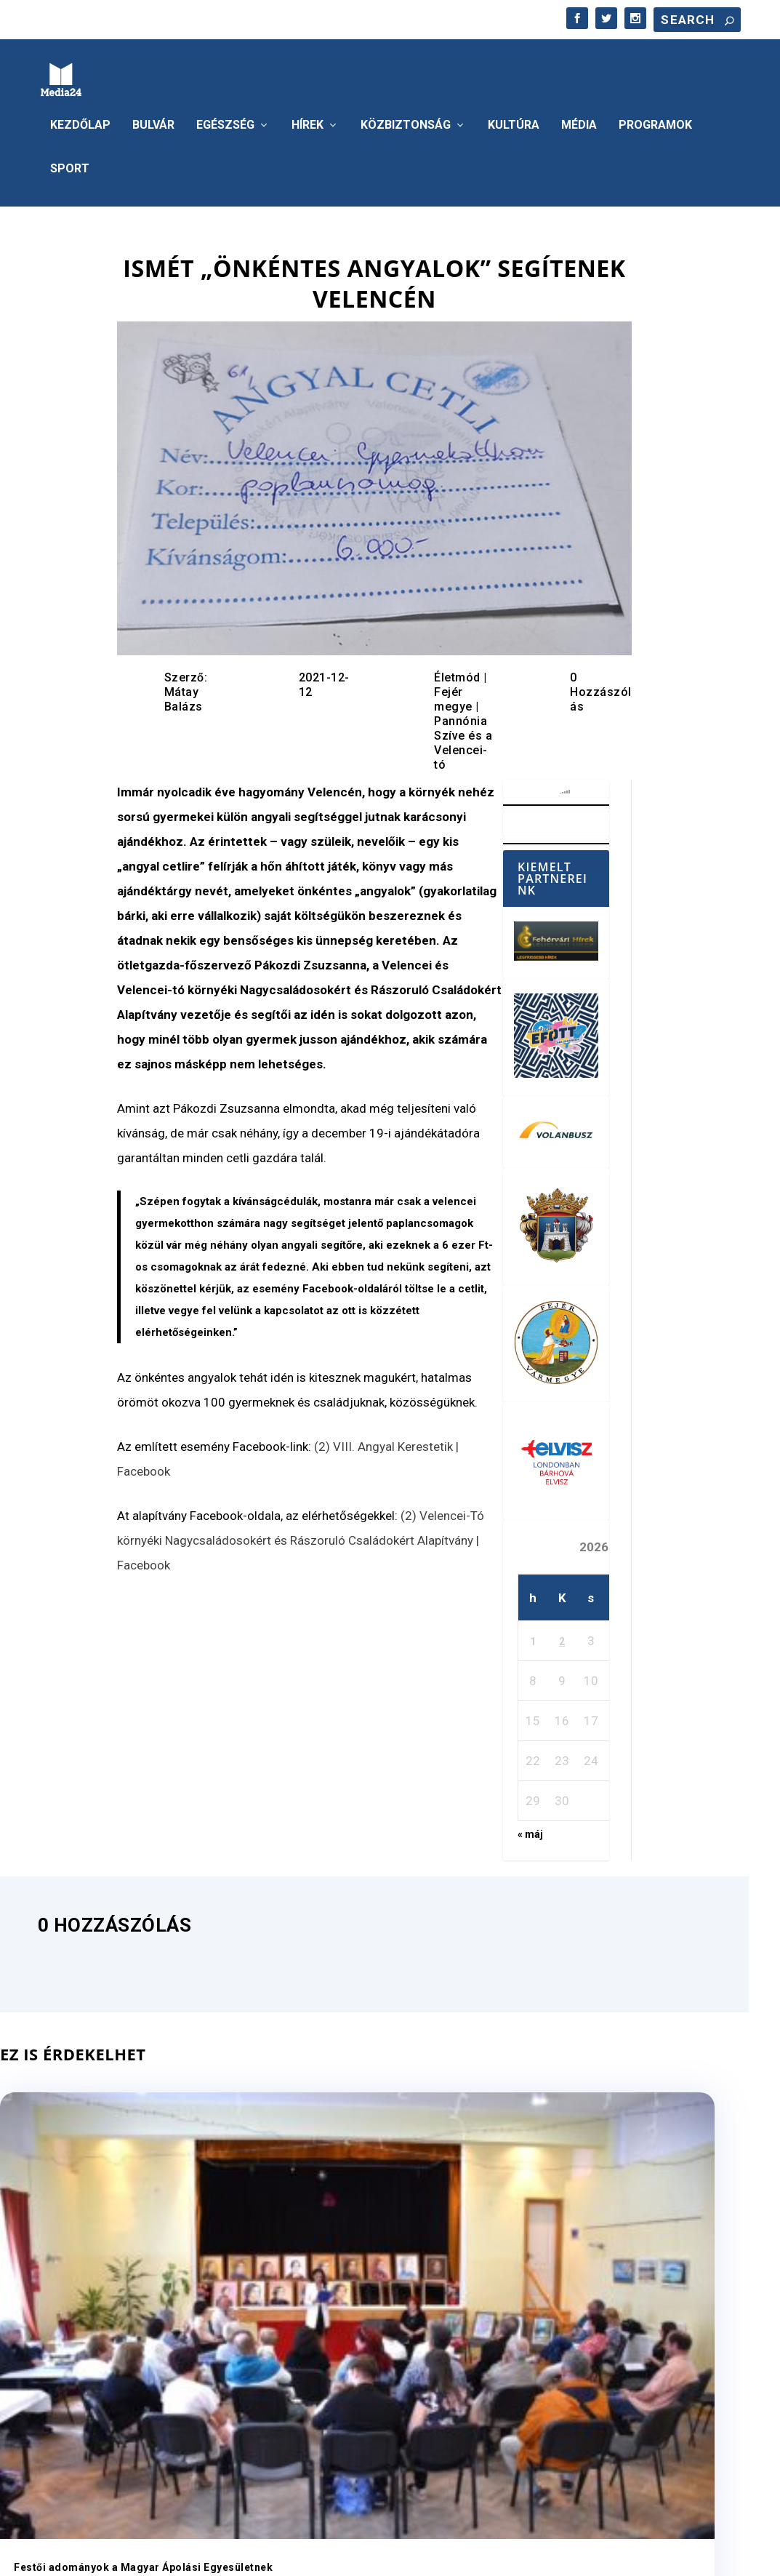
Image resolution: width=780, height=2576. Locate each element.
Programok (655, 121)
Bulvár (153, 121)
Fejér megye (453, 695)
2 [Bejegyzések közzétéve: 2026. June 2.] (562, 1637)
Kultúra (513, 121)
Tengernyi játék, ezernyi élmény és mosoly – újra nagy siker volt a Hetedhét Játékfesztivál (629, 2268)
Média (579, 121)
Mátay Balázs (183, 695)
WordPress (249, 2557)
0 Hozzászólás (601, 687)
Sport (69, 165)
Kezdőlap (80, 121)
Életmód (457, 673)
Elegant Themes (121, 2557)
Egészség (225, 121)
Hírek (307, 121)
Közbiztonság (406, 121)
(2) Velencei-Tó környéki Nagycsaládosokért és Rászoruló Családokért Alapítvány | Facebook (300, 1536)
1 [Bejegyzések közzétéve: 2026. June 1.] (533, 1637)
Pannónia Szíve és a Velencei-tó (463, 738)
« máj (530, 1830)
